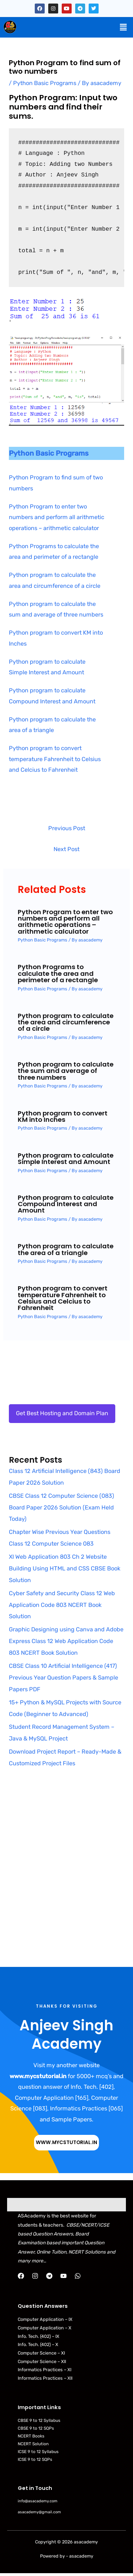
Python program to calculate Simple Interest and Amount (65, 1158)
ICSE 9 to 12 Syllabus (38, 2451)
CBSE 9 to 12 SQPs (36, 2428)
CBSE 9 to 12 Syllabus (39, 2420)
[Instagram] (35, 2276)
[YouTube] (63, 2276)
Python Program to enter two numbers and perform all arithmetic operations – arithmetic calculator (56, 517)
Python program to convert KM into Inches (62, 1116)
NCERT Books (31, 2436)
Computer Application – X (44, 2327)
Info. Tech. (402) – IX (38, 2336)
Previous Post (66, 828)
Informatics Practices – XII (45, 2378)
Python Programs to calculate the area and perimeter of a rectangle (58, 973)
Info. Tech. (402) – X (38, 2344)
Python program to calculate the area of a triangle (65, 1249)
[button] (123, 27)
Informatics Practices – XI (44, 2369)
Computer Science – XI (41, 2353)
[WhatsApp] (77, 2276)
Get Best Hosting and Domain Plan (62, 1413)
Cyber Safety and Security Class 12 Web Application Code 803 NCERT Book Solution (62, 1605)
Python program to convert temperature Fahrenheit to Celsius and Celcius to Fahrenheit (55, 759)
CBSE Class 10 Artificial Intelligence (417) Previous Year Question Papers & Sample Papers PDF (63, 1678)
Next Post (66, 849)
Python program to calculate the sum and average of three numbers (65, 1070)
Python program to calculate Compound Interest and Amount (65, 1204)
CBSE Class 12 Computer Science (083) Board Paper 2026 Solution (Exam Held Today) (61, 1507)
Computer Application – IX (45, 2319)
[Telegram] (49, 2276)
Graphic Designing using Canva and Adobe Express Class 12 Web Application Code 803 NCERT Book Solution (66, 1641)
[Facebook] (21, 2276)
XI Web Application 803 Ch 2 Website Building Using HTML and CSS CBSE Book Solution (64, 1568)
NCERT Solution (33, 2443)
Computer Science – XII (42, 2361)
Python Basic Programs (44, 83)
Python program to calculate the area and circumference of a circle (65, 1022)
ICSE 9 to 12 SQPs (35, 2459)
